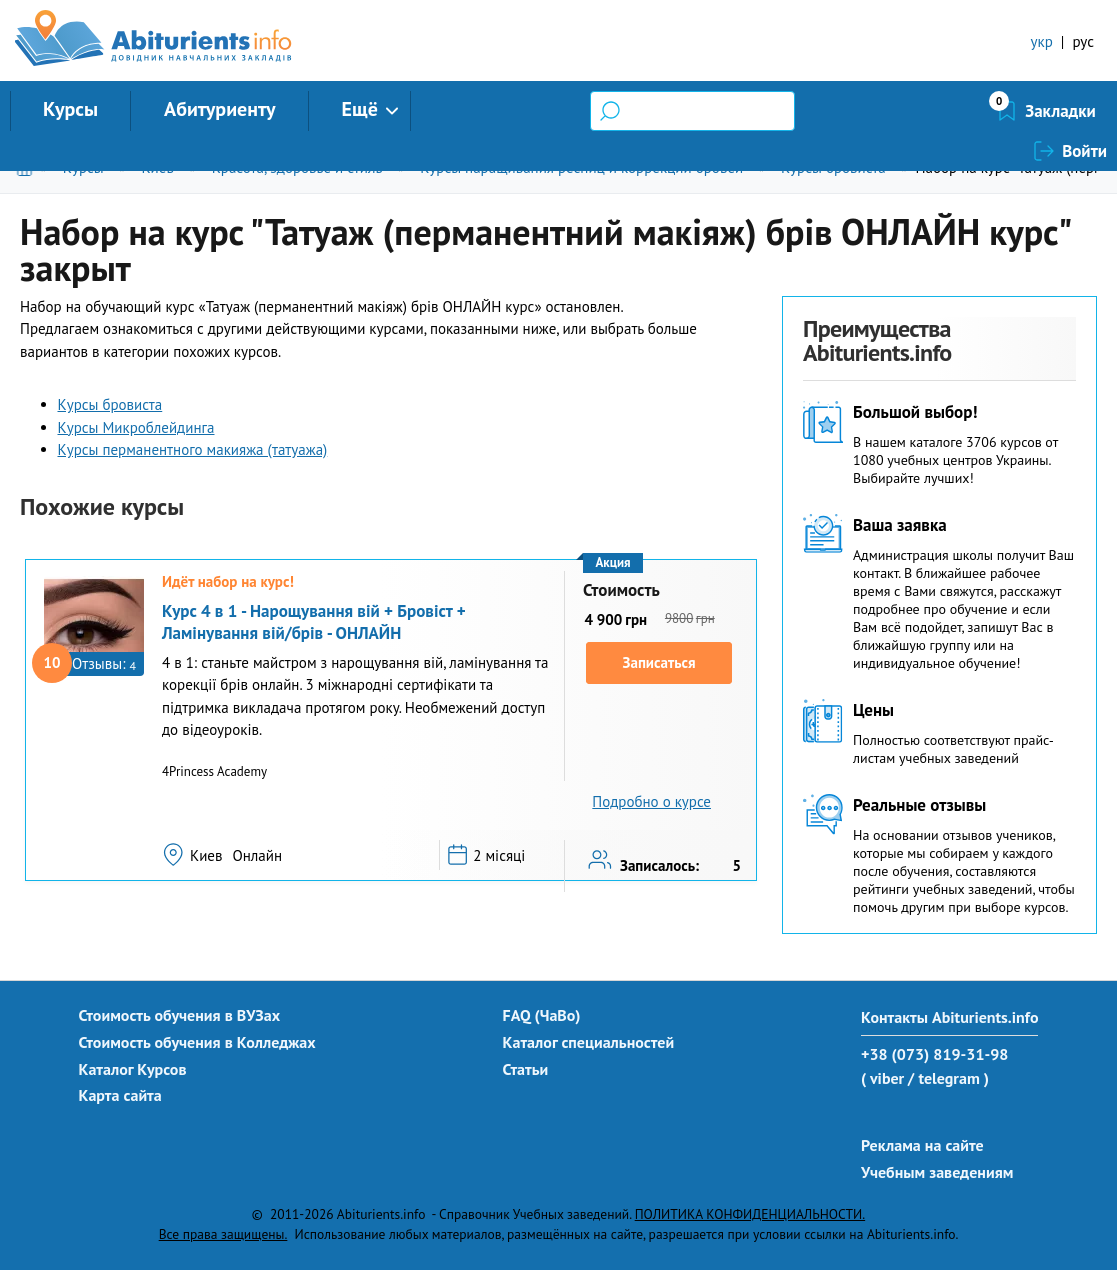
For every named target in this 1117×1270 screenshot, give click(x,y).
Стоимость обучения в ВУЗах (180, 1015)
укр (1042, 41)
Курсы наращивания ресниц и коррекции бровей (581, 167)
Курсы (70, 109)
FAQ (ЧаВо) (542, 1015)
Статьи (526, 1069)
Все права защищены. (223, 1234)
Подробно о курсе (651, 801)
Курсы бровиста (833, 167)
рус (1083, 41)
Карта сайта (120, 1095)
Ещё (360, 109)
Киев (157, 167)
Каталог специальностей (589, 1042)
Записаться (659, 662)
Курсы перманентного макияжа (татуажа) (193, 449)
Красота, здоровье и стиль (297, 167)
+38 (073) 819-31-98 (934, 1054)
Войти (1084, 111)
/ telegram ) (948, 1078)
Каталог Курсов (133, 1069)
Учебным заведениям (937, 1172)
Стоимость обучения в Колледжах (197, 1042)
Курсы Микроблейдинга (136, 427)
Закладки (954, 111)
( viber (882, 1078)
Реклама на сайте (922, 1145)
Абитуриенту (220, 109)
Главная (28, 167)
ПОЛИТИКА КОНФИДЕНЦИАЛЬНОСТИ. (750, 1214)
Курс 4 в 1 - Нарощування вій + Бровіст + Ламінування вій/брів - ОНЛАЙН (314, 622)
